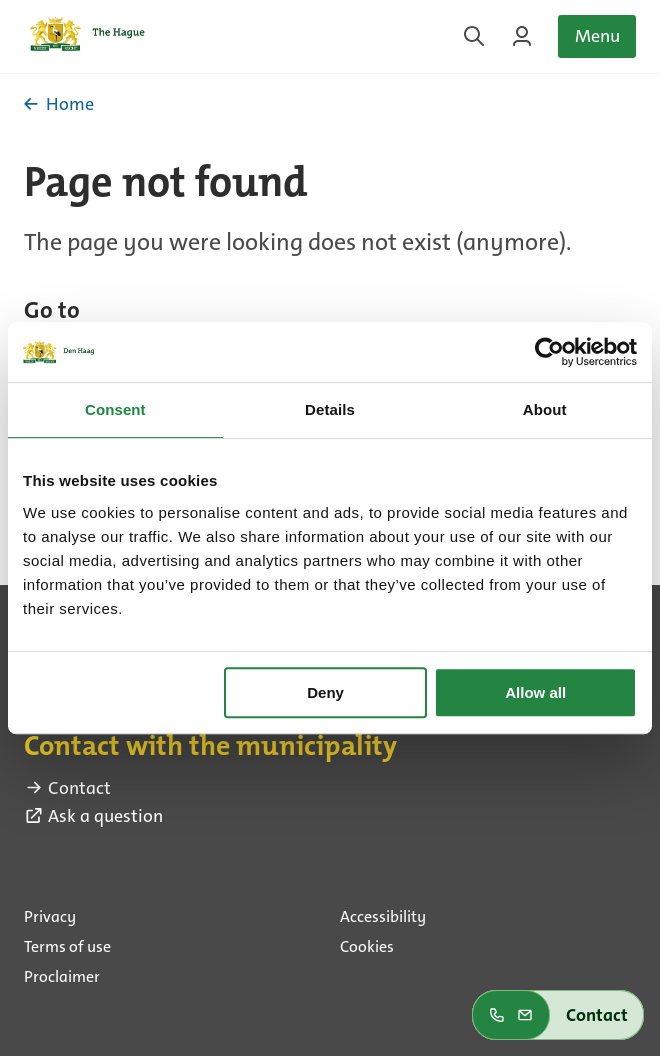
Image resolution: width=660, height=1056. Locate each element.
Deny (325, 692)
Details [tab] (330, 409)
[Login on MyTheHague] (522, 36)
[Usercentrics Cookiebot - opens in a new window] (549, 352)
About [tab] (545, 409)
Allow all (535, 692)
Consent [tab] (115, 409)
